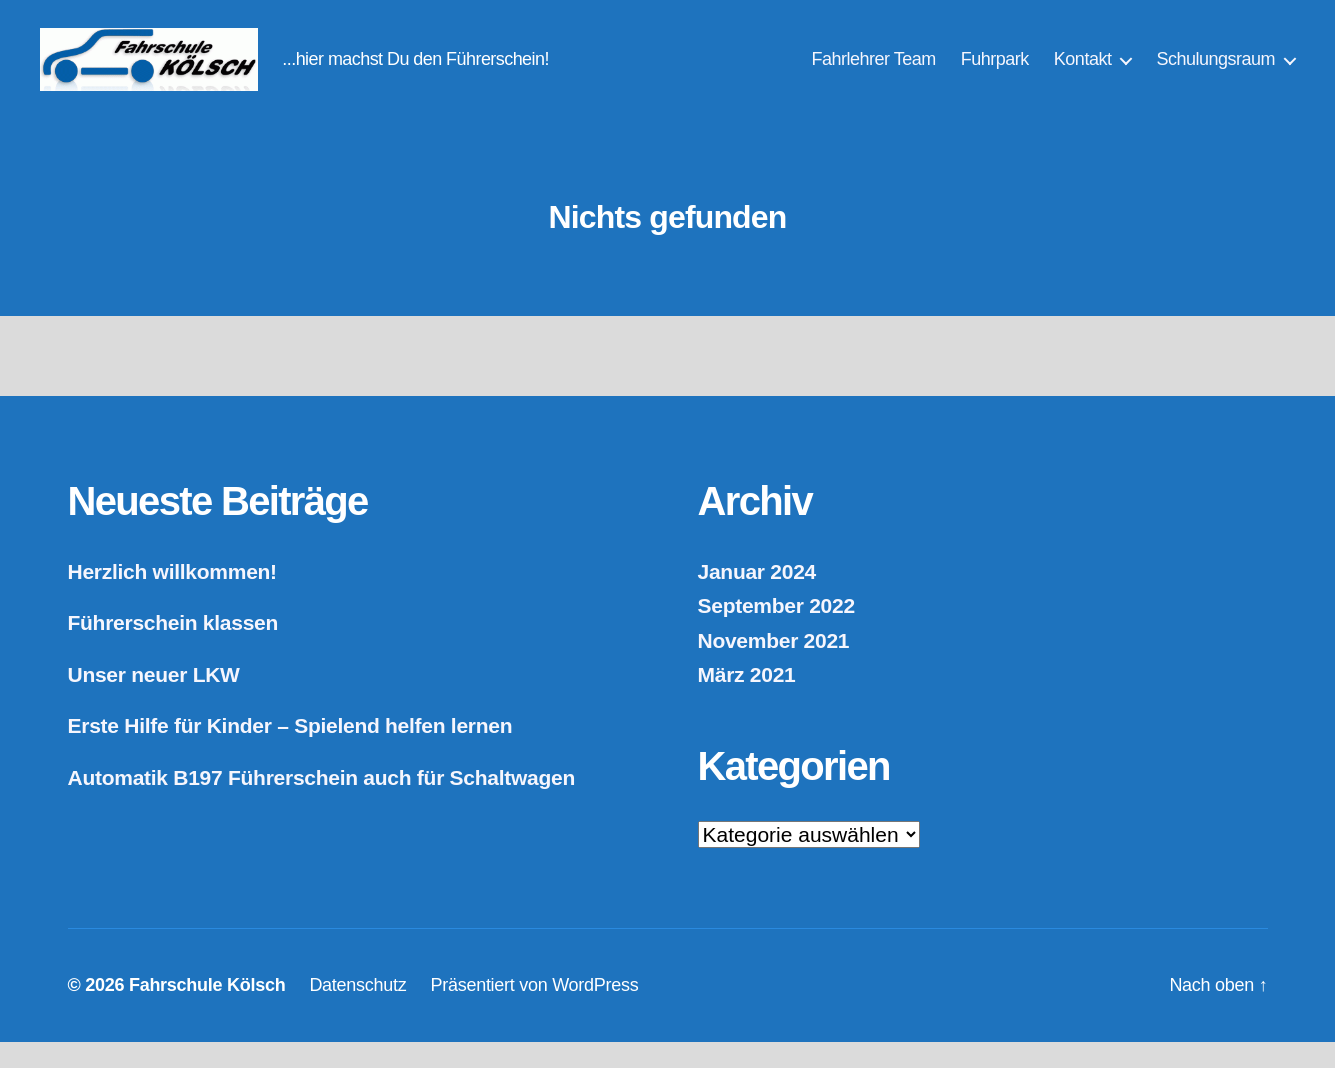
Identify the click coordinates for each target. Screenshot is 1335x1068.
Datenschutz (357, 1011)
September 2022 (776, 632)
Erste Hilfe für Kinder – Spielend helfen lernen (290, 752)
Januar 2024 (757, 597)
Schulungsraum (1215, 72)
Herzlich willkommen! (172, 597)
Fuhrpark (995, 72)
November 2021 (774, 666)
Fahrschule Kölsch (207, 1011)
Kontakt (1083, 72)
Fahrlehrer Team (874, 72)
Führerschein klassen (173, 649)
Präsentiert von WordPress (534, 1011)
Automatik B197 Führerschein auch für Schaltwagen (322, 803)
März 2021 (747, 701)
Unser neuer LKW (154, 700)
